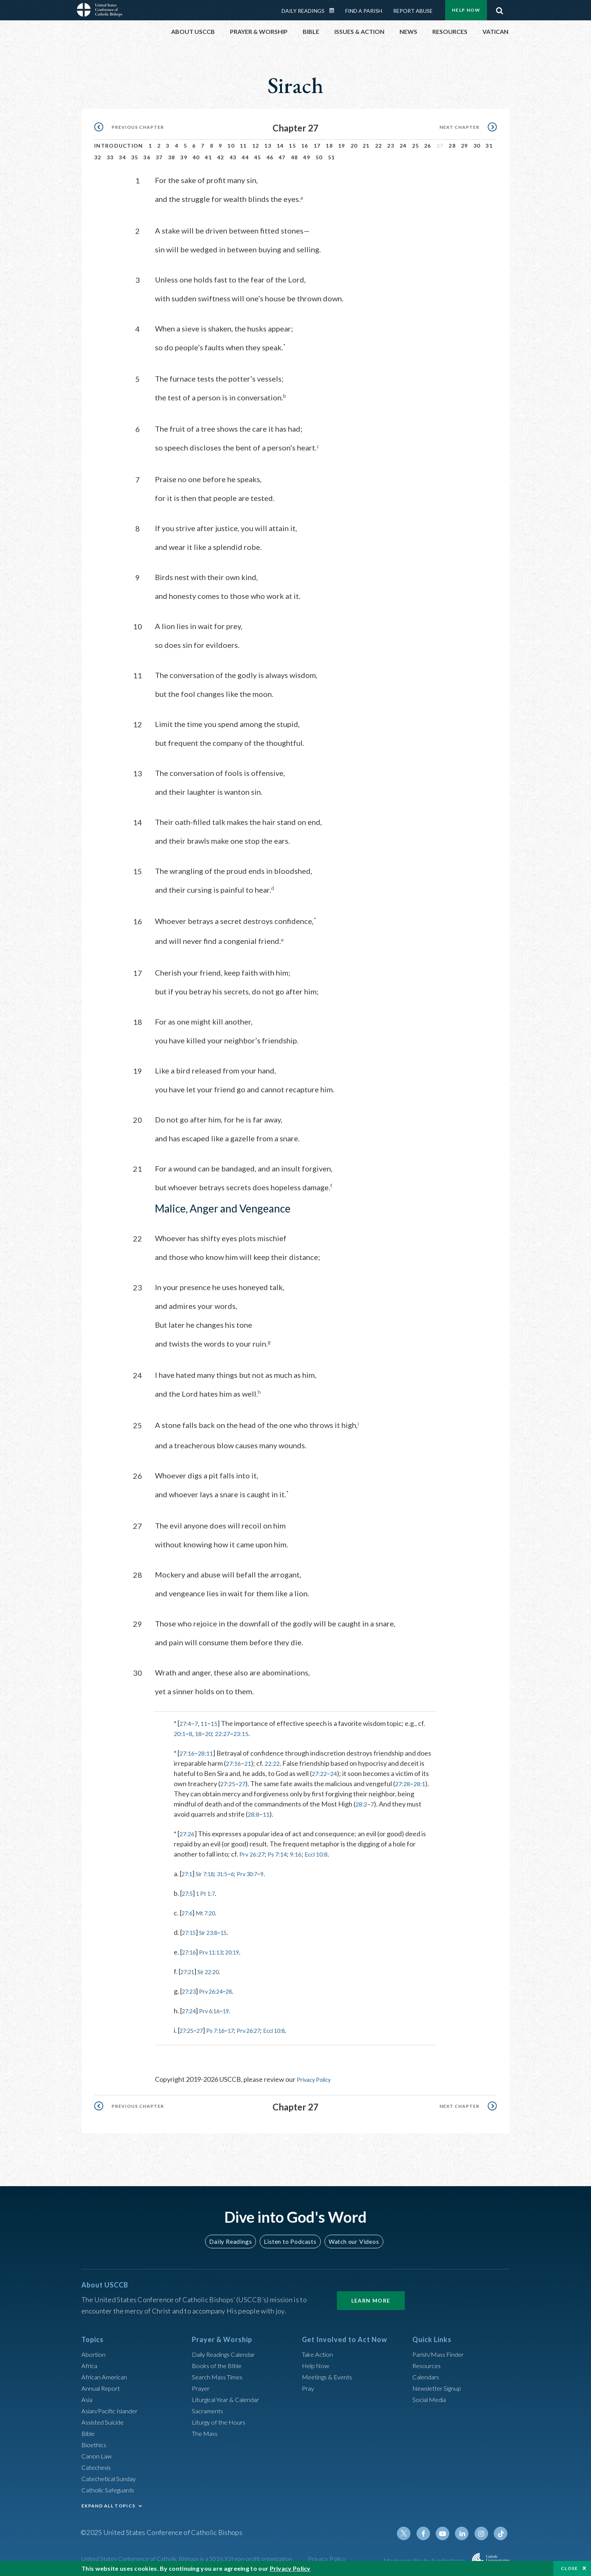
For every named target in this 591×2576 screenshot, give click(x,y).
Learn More (370, 2298)
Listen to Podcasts (290, 2238)
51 (331, 157)
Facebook (429, 2531)
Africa (90, 2363)
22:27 (226, 1731)
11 (243, 145)
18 (329, 145)
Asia (87, 2397)
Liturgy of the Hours (221, 2419)
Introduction (118, 145)
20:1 (180, 1731)
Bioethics (95, 2442)
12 (255, 145)
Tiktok (501, 2531)
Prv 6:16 (214, 2009)
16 (304, 145)
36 (146, 157)
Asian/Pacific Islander (112, 2408)
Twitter (411, 2531)
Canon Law (97, 2453)
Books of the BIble (218, 2363)
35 (134, 157)
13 (267, 145)
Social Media (431, 2397)
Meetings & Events (330, 2374)
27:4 (186, 1721)
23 (390, 145)
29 (464, 145)
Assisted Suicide (105, 2419)
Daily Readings (303, 11)
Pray (308, 2385)
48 (294, 157)
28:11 (208, 1751)
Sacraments (208, 2408)
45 (257, 157)
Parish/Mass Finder (440, 2351)
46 (270, 157)
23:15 (247, 1731)
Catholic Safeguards (110, 2487)
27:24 (190, 2009)
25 (415, 145)
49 (306, 157)
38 (171, 157)
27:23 (190, 1989)
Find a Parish (363, 11)
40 (196, 157)
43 (233, 157)
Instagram (483, 2531)
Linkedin (465, 2531)
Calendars (427, 2374)
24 (403, 145)
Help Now (466, 10)
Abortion (94, 2351)
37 (159, 157)
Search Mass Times (219, 2374)
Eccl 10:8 (324, 1852)
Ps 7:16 (222, 2028)
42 (220, 157)
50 (319, 157)
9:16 (301, 1852)
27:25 (228, 1781)
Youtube (447, 2531)
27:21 (189, 1969)
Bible (89, 2430)
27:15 (190, 1930)
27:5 (188, 1891)
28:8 (254, 1812)
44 (245, 157)
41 (208, 157)
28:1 (424, 1781)
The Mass (206, 2430)
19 (341, 145)
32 (97, 157)
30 (477, 145)
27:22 (320, 1771)
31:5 (229, 1871)
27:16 (187, 1751)
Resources (427, 2363)
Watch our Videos (350, 2238)
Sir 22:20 (214, 1969)
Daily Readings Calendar (334, 10)
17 (317, 145)
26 (427, 145)
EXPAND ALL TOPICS (108, 2503)
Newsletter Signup (439, 2385)
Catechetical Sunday (111, 2476)
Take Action (318, 2351)
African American (106, 2374)
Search (499, 8)
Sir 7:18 (209, 1871)
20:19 (242, 1950)
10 (230, 145)
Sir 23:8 (213, 1930)
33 (110, 157)
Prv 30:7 (259, 1871)
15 (292, 145)
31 (489, 145)
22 (378, 145)
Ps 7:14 (281, 1852)
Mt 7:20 (210, 1911)
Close (569, 2568)
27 (244, 1781)
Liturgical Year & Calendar (230, 2397)
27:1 (188, 1871)
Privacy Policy (317, 2077)
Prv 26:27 (253, 1852)
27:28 (406, 1781)
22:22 (275, 1761)
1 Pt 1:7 (210, 1891)
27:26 (187, 1832)
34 (122, 157)
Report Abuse (413, 11)
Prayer (202, 2385)
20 (354, 145)
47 (282, 157)
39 (183, 157)
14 (280, 145)
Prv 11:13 (216, 1950)
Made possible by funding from (425, 2557)
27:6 (188, 1911)
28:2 (362, 1802)
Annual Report (102, 2385)
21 (366, 145)
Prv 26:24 (216, 1989)
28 (452, 145)
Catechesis (97, 2464)
